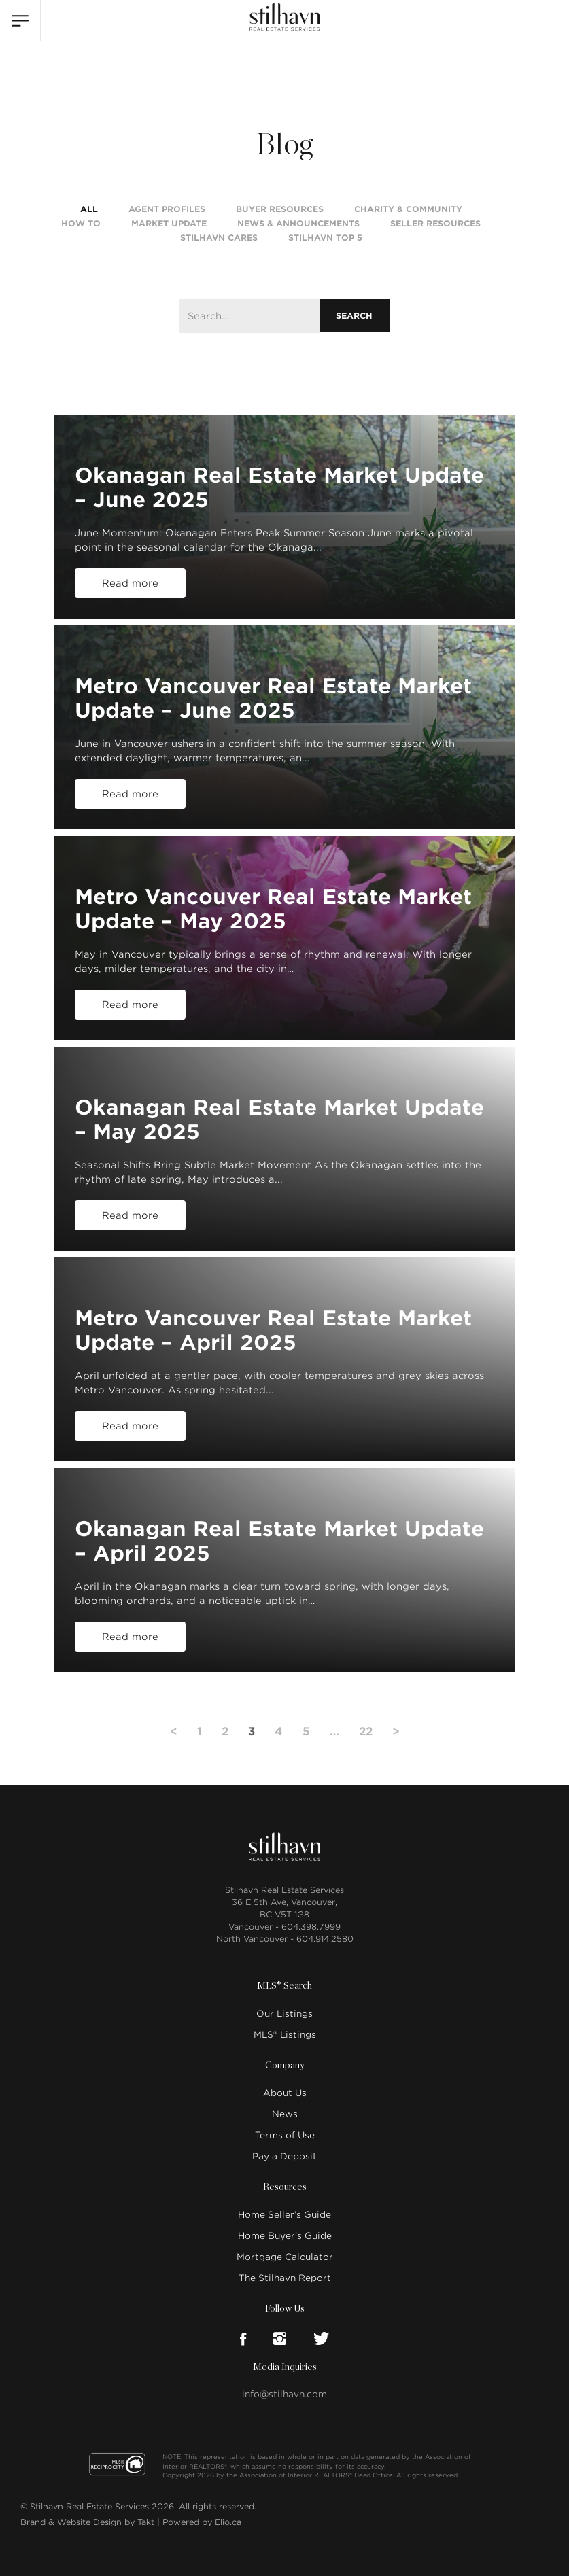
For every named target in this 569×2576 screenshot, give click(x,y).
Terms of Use (285, 2135)
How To (81, 223)
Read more (130, 583)
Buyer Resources (280, 209)
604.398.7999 (311, 1926)
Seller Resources (435, 223)
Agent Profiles (166, 209)
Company (285, 2065)
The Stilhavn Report (285, 2278)
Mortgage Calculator (285, 2257)
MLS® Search (284, 1986)
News (285, 2114)
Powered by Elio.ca (201, 2522)
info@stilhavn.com (284, 2394)
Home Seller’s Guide (284, 2215)
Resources (285, 2187)
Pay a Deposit (284, 2156)
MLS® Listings (285, 2035)
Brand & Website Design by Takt (87, 2522)
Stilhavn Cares (219, 237)
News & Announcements (298, 223)
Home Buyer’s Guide (285, 2236)
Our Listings (284, 2013)
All (89, 209)
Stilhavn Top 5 (325, 237)
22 (366, 1731)
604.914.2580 (325, 1939)
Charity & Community (408, 209)
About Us (285, 2093)
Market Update (169, 223)
